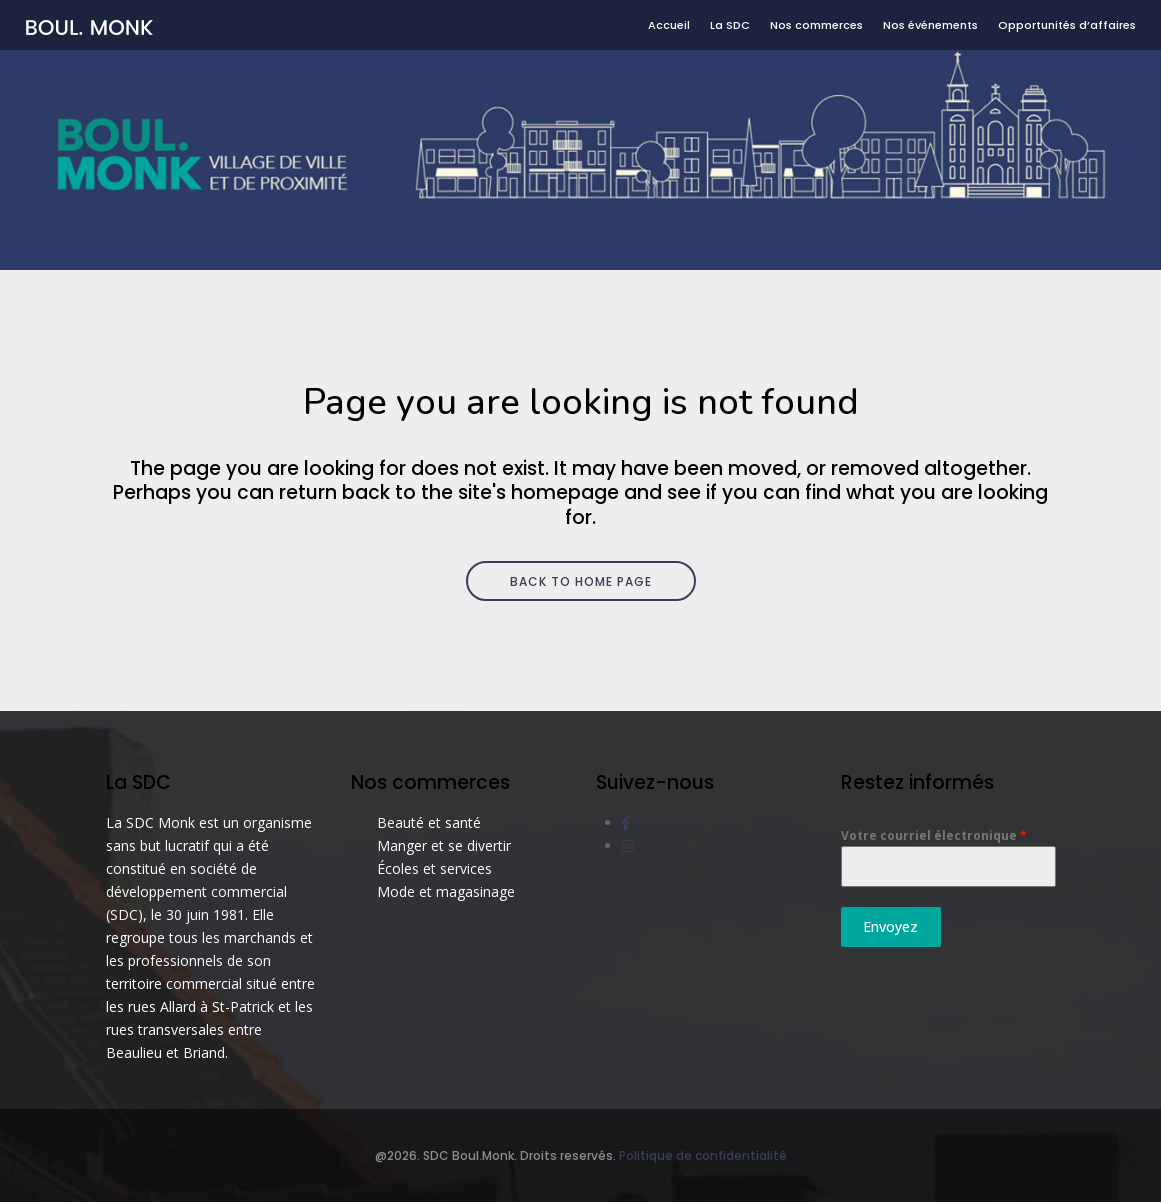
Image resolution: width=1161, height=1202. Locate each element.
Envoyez (890, 926)
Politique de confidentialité (703, 1155)
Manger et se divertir (444, 845)
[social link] (626, 822)
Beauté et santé (429, 822)
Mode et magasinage (446, 891)
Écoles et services (434, 868)
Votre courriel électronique (934, 835)
